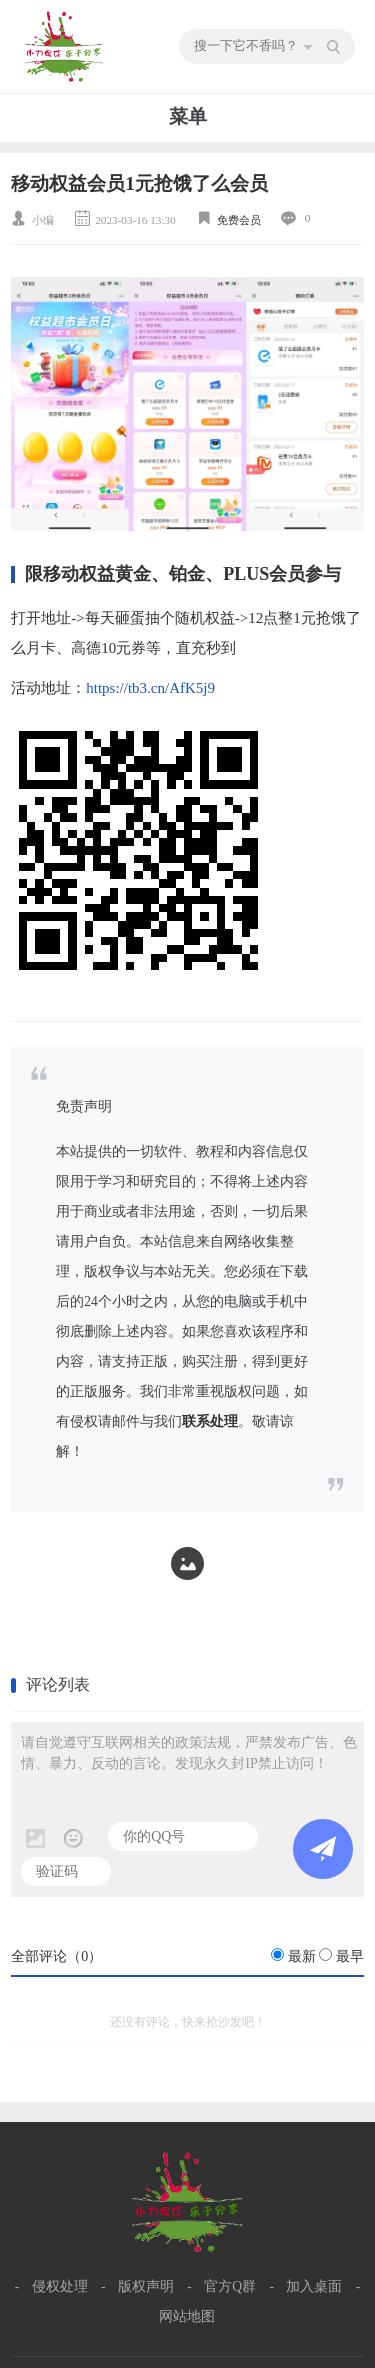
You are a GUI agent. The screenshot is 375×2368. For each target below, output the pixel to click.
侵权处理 (60, 2286)
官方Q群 (230, 2286)
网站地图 (187, 2316)
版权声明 (146, 2286)
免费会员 (239, 220)
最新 (302, 1956)
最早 (350, 1956)
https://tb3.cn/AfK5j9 (150, 688)
